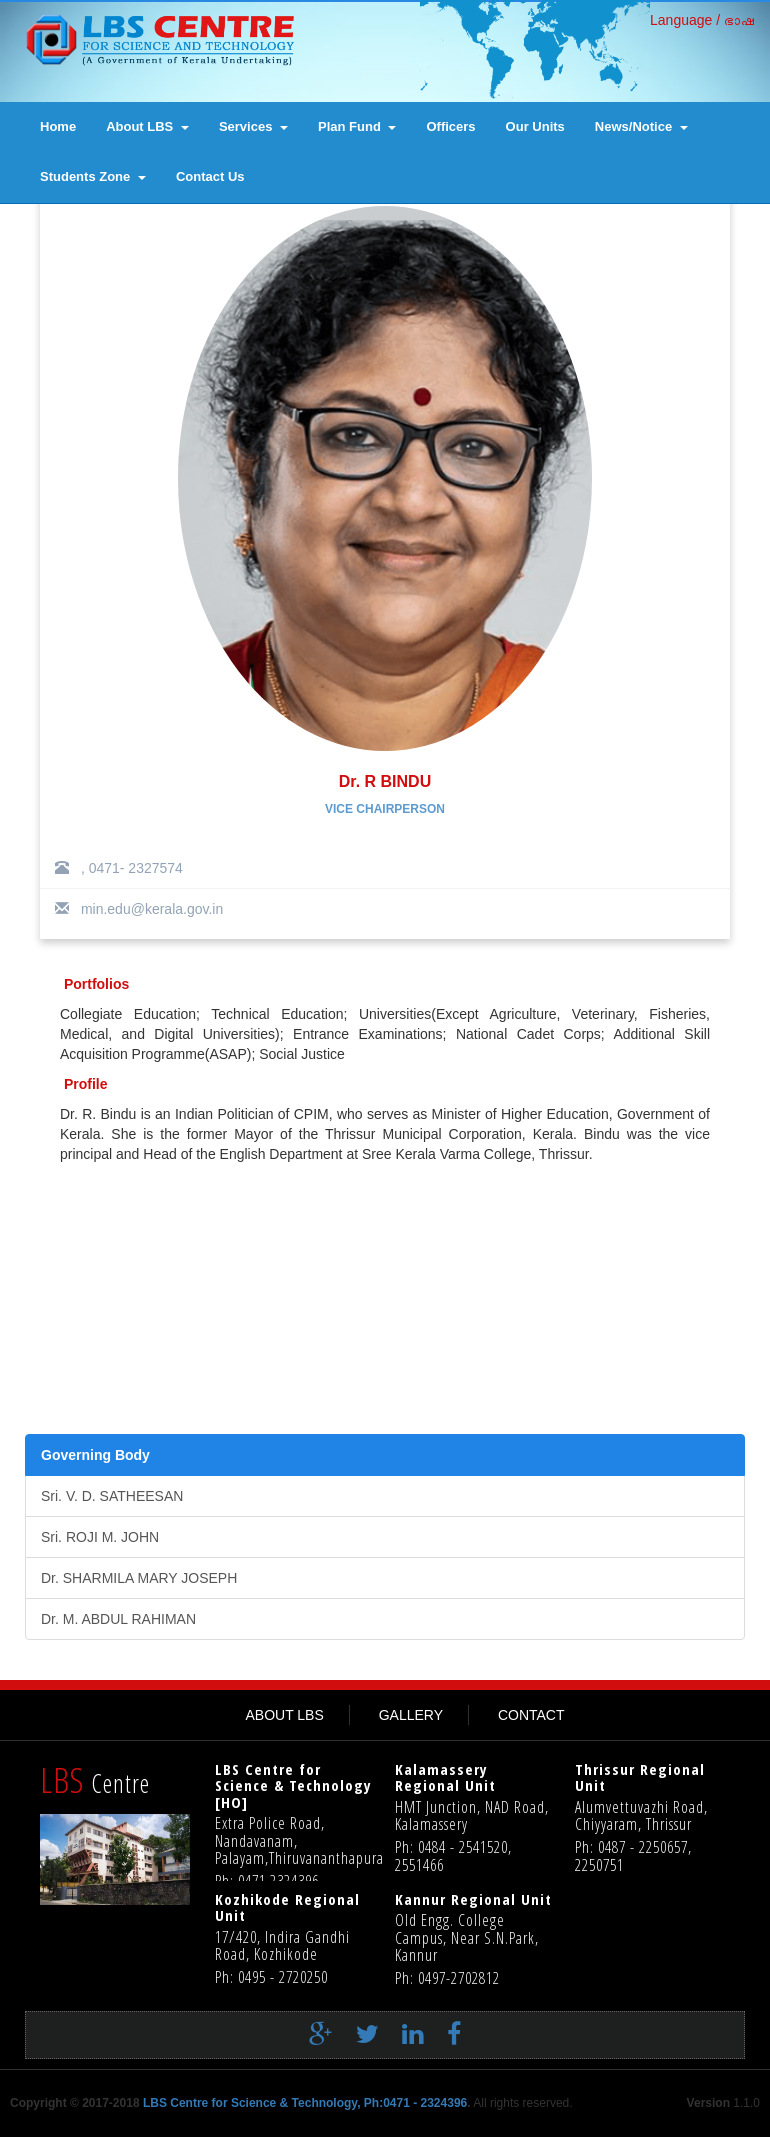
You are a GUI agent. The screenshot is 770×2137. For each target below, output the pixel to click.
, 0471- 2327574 (119, 868)
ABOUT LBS (284, 1715)
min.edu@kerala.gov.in (139, 909)
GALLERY (411, 1715)
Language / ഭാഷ (702, 20)
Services (253, 126)
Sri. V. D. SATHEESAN (112, 1496)
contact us (210, 176)
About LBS (147, 126)
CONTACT (531, 1715)
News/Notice (641, 126)
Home (58, 126)
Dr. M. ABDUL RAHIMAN (118, 1619)
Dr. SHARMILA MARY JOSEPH (139, 1578)
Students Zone (93, 176)
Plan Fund (357, 126)
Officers (450, 126)
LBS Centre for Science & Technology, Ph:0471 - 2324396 (305, 2103)
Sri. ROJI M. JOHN (100, 1537)
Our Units (535, 126)
